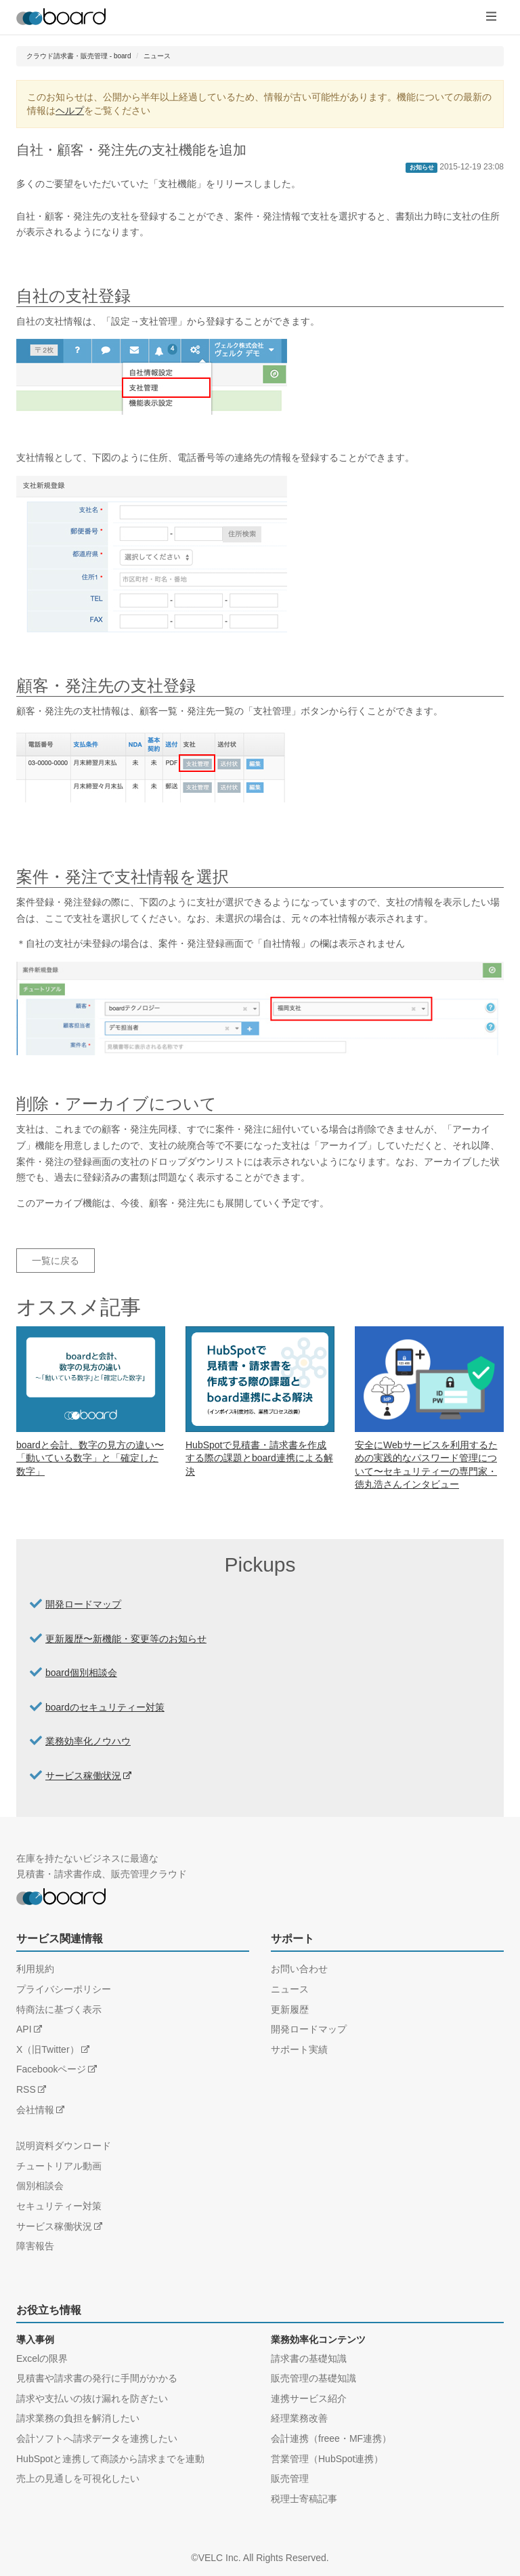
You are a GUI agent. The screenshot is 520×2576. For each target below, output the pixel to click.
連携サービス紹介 (309, 2398)
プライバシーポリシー (63, 1989)
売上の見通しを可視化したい (77, 2478)
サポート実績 (299, 2049)
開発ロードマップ (83, 1604)
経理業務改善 (299, 2418)
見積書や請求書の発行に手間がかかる (96, 2378)
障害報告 (35, 2246)
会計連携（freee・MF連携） (331, 2438)
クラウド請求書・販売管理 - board (78, 56)
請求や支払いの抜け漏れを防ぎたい (92, 2398)
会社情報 (35, 2109)
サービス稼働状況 (83, 1775)
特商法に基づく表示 (59, 2009)
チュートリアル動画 (59, 2166)
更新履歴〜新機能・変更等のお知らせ (126, 1638)
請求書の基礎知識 (309, 2358)
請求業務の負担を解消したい (77, 2418)
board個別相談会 (81, 1672)
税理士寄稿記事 (304, 2498)
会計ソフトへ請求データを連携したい (96, 2438)
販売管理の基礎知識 (313, 2378)
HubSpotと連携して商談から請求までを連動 (110, 2458)
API (24, 2029)
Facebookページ (51, 2069)
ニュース (157, 56)
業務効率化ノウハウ (88, 1741)
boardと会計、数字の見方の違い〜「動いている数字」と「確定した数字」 (90, 1458)
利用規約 (35, 1968)
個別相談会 (40, 2185)
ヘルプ (70, 110)
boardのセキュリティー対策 (105, 1707)
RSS (26, 2089)
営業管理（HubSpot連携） (327, 2458)
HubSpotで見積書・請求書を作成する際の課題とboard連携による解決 (259, 1458)
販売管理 (290, 2478)
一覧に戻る (55, 1260)
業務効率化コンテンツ (318, 2339)
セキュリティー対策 (59, 2206)
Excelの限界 (42, 2358)
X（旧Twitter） (47, 2049)
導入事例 (35, 2339)
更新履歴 (290, 2009)
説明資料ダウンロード (63, 2145)
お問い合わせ (299, 1968)
